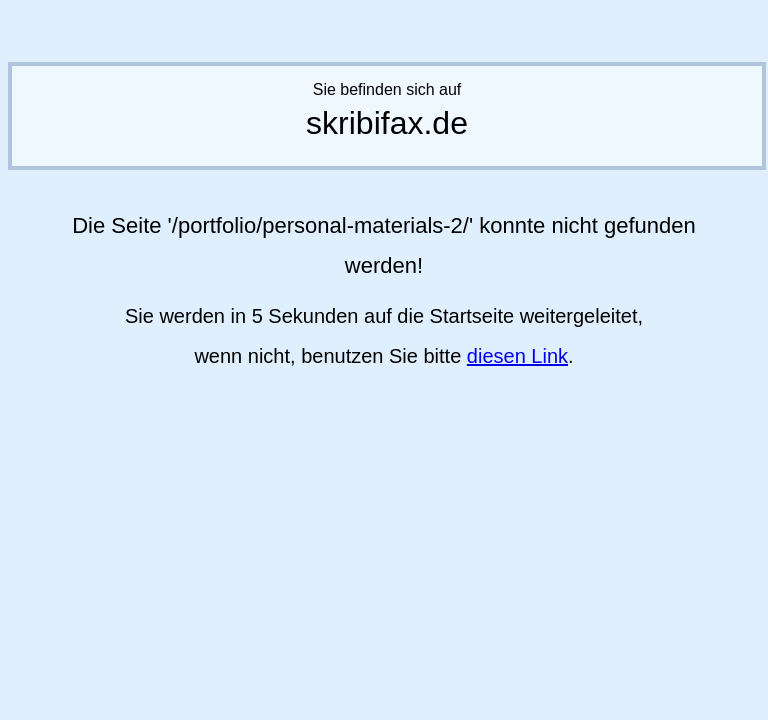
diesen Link (517, 356)
